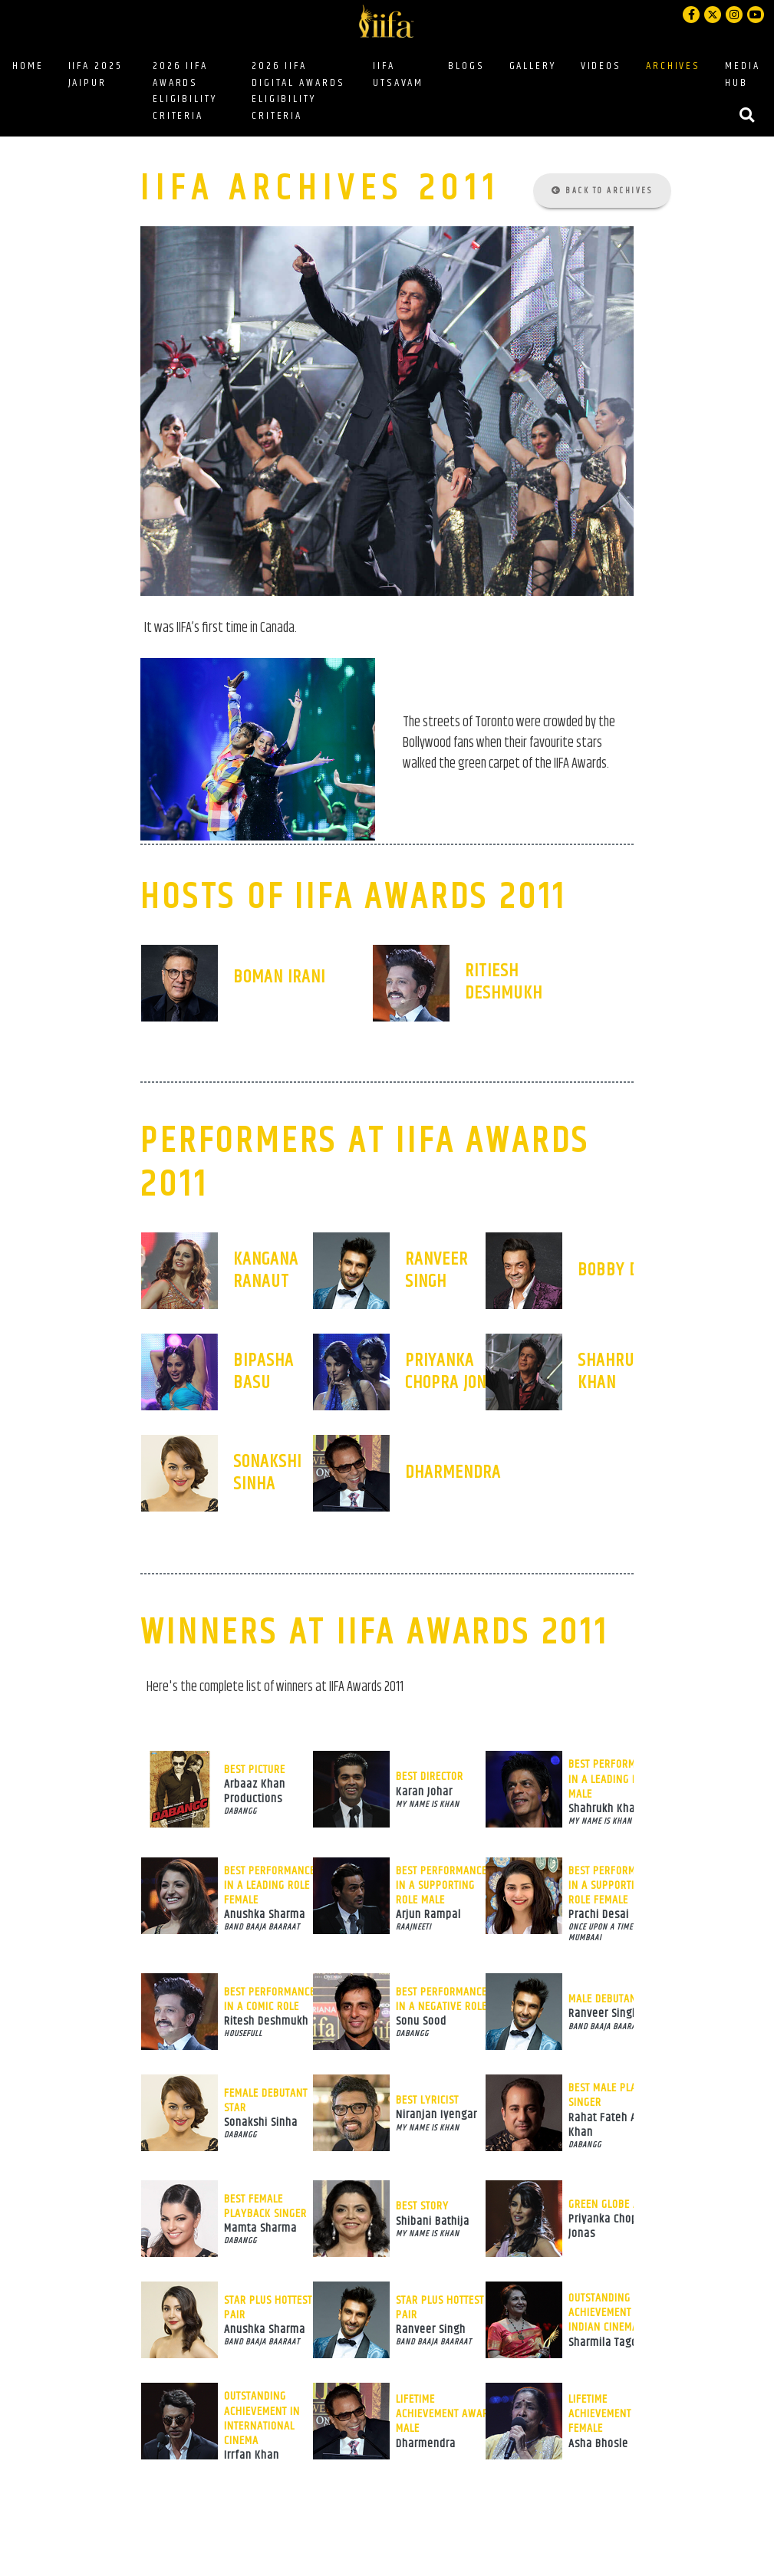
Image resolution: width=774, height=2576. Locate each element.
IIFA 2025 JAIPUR (95, 74)
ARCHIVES (673, 66)
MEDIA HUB (742, 74)
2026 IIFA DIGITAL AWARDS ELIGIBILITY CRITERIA (298, 91)
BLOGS (469, 65)
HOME (28, 66)
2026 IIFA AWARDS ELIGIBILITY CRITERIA (185, 91)
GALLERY (532, 66)
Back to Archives (602, 190)
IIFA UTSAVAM (398, 74)
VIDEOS (601, 66)
